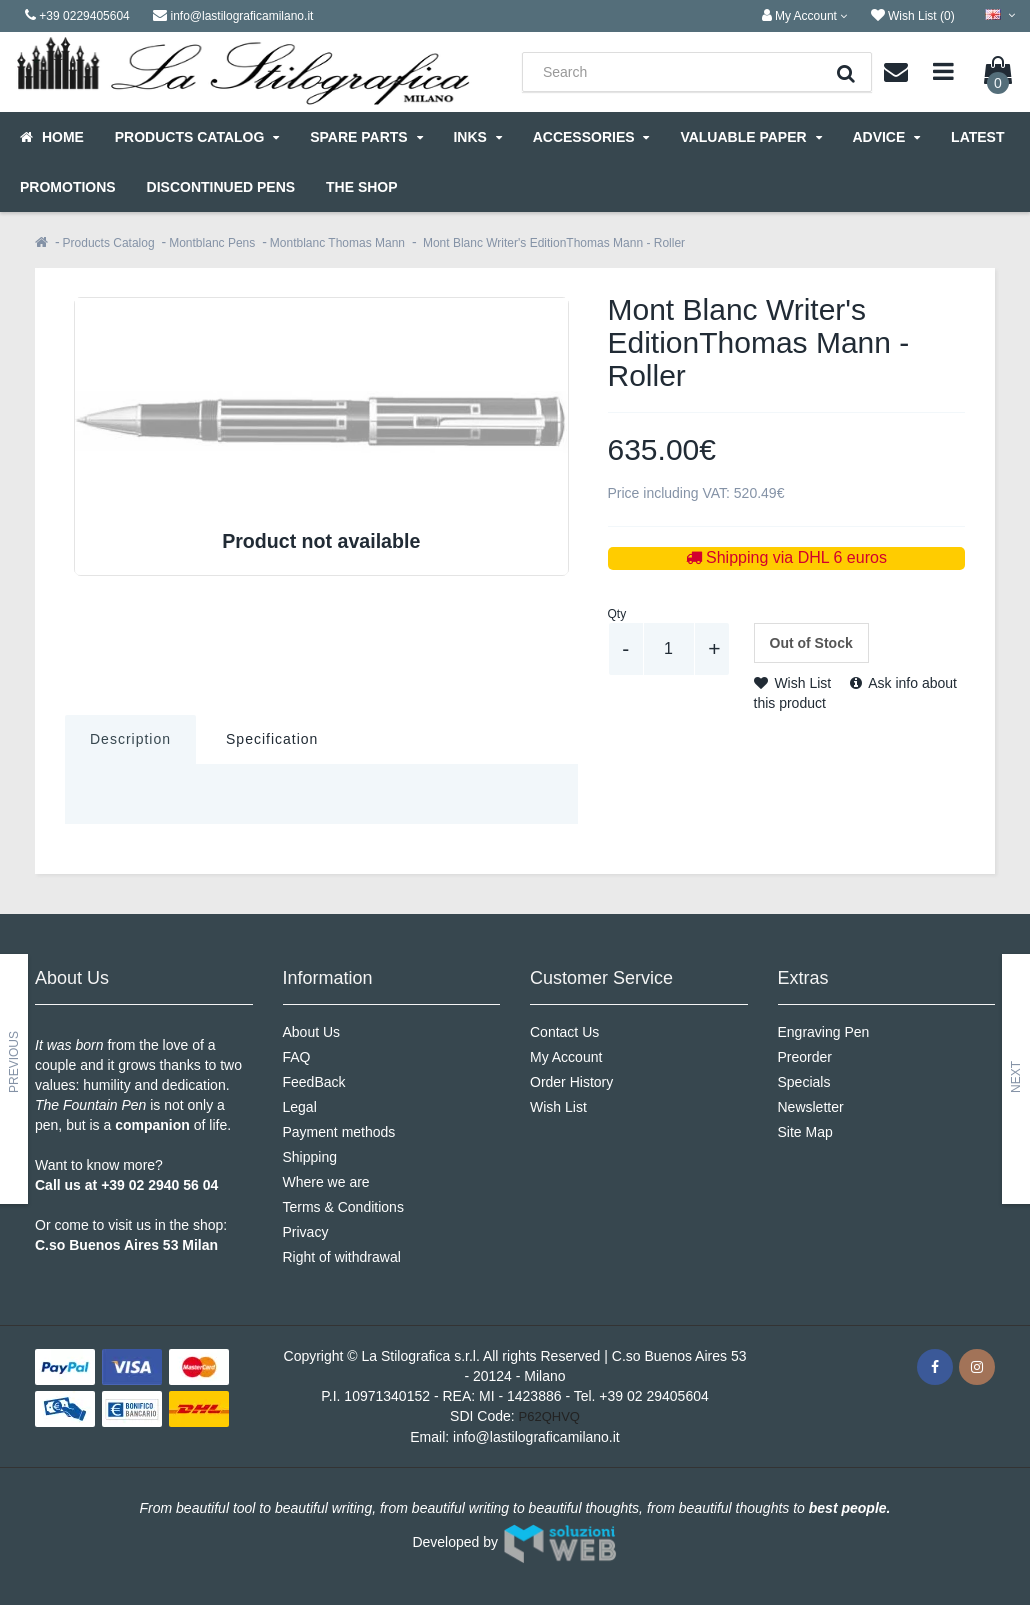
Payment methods (339, 1132)
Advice (886, 137)
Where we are (326, 1182)
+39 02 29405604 (653, 1396)
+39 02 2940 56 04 (159, 1185)
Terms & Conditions (343, 1207)
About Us (312, 1032)
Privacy (306, 1232)
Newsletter (811, 1107)
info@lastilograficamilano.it (536, 1437)
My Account (566, 1057)
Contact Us (564, 1032)
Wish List (793, 683)
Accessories (591, 137)
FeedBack (314, 1082)
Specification (272, 739)
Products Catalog (197, 137)
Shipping (310, 1157)
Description (130, 739)
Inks (477, 137)
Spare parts (366, 137)
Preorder (805, 1057)
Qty (617, 614)
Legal (300, 1107)
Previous (14, 1062)
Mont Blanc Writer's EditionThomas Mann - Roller (553, 243)
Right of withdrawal (342, 1257)
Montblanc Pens (212, 243)
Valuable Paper (750, 137)
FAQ (297, 1057)
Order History (571, 1082)
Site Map (805, 1132)
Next (1016, 1077)
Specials (804, 1082)
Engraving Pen (824, 1032)
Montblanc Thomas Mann (337, 243)
